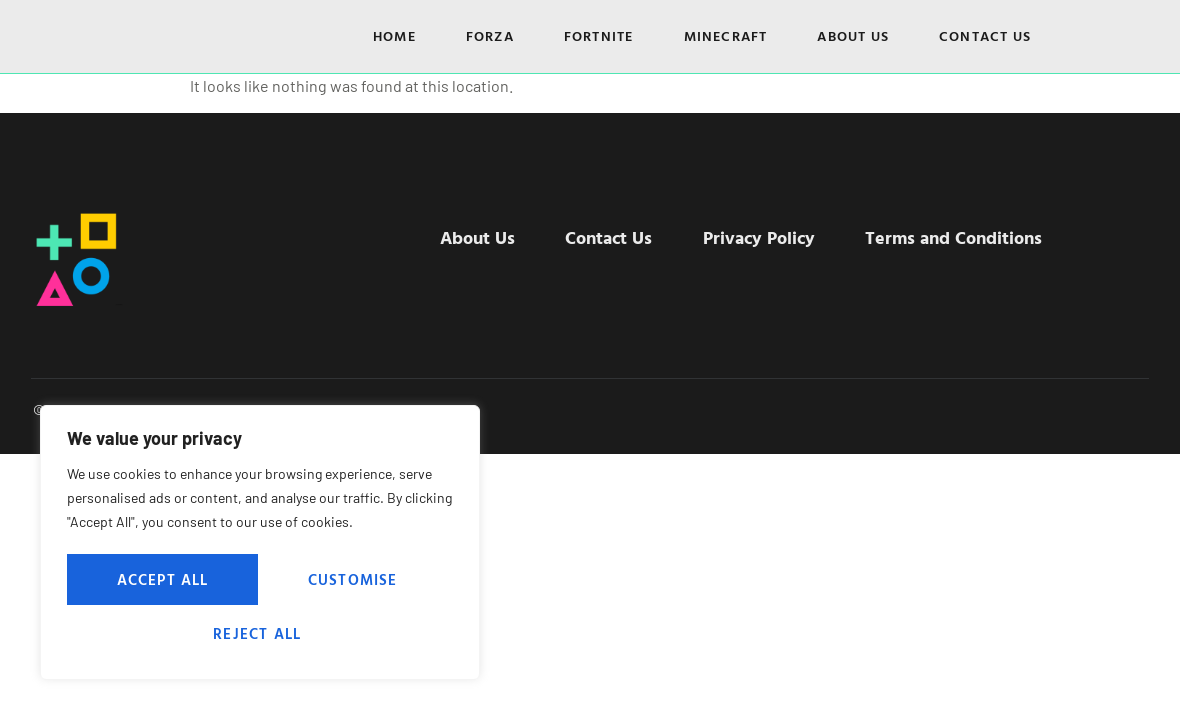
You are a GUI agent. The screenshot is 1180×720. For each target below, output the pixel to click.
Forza (490, 35)
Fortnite (599, 35)
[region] (260, 545)
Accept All (260, 633)
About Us (853, 35)
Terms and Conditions (938, 236)
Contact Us (985, 35)
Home (394, 35)
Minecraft (726, 35)
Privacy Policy (754, 236)
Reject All (353, 581)
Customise (160, 581)
